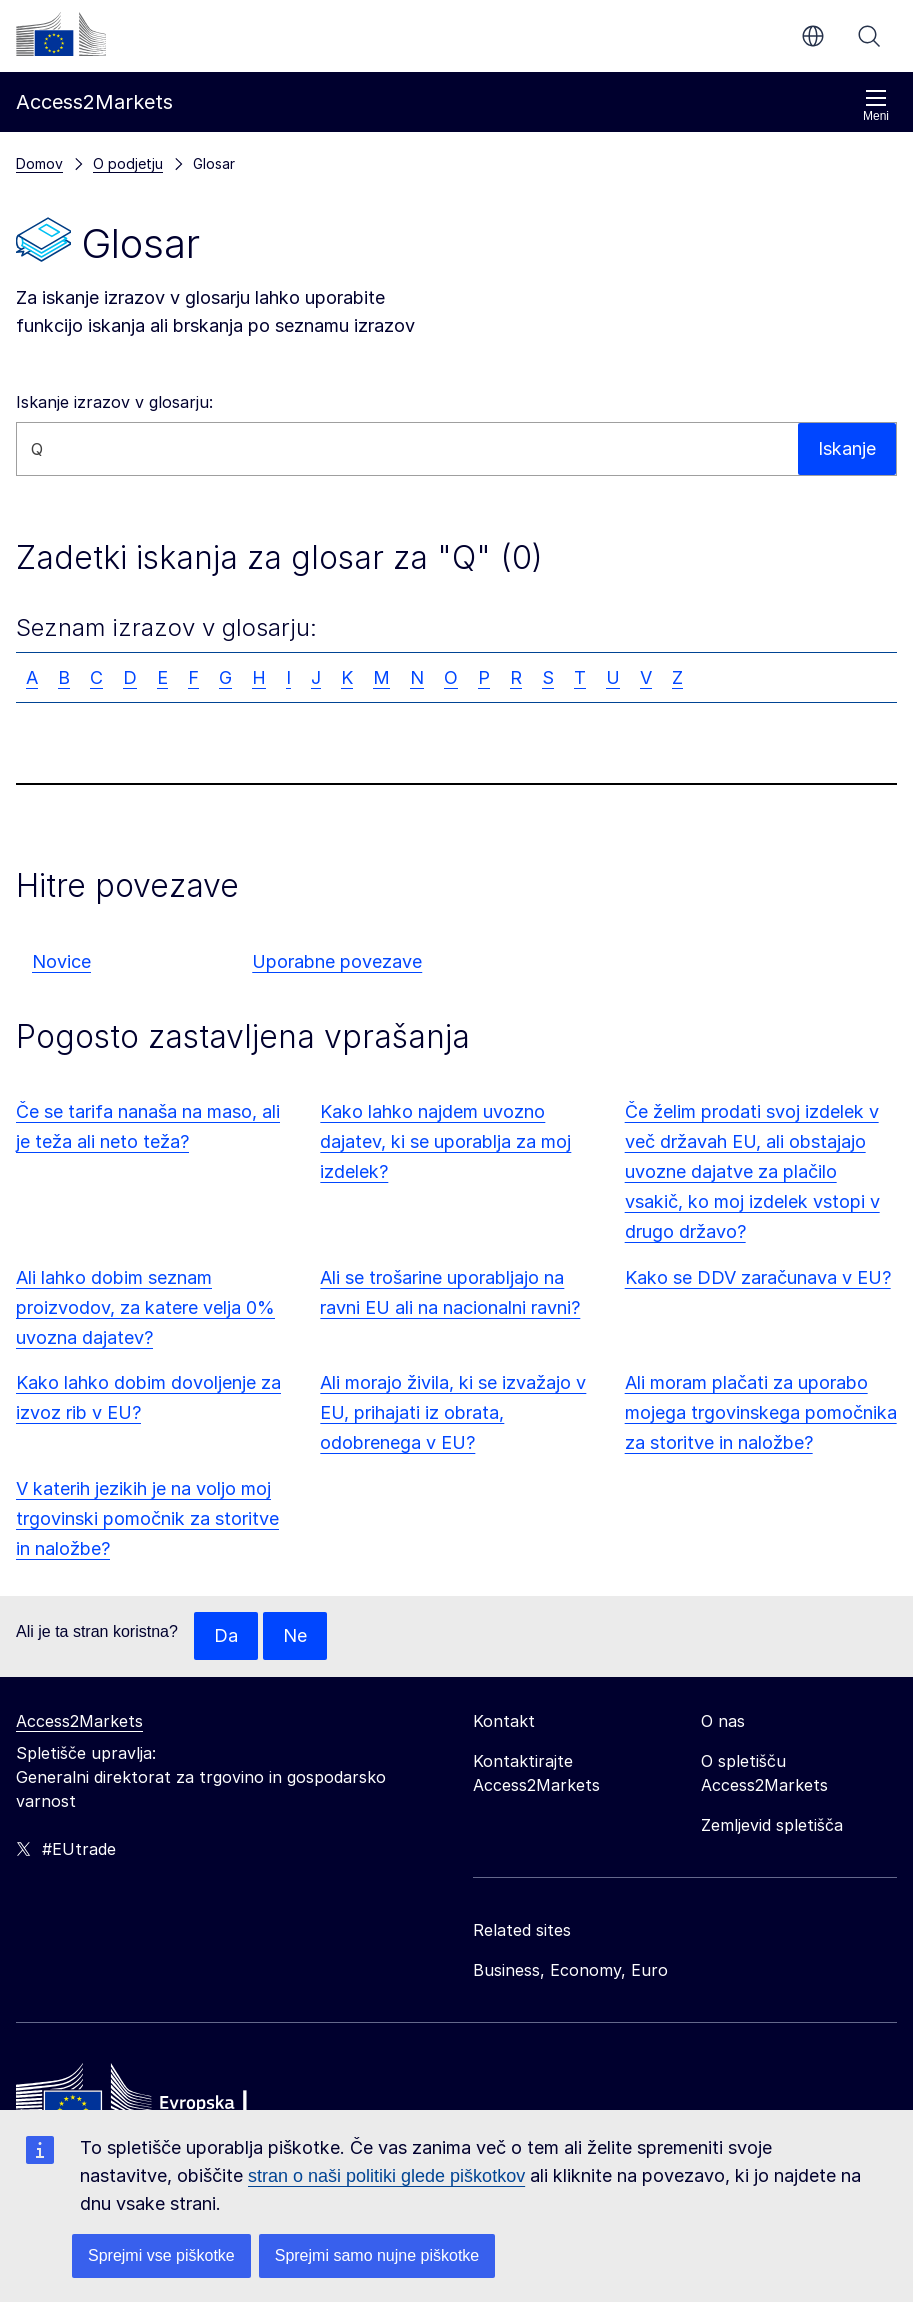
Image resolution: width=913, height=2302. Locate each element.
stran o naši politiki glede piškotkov (386, 2176)
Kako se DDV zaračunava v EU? (758, 1277)
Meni (876, 105)
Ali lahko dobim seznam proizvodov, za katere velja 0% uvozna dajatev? (145, 1307)
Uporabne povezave (337, 961)
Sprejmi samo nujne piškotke (377, 2255)
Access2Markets (79, 1721)
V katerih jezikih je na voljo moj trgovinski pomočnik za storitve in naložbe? (147, 1518)
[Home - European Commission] (161, 2102)
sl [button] (813, 36)
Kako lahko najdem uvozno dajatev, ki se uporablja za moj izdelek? (445, 1141)
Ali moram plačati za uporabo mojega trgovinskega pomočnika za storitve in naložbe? (761, 1412)
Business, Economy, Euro (570, 1970)
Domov (39, 163)
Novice (61, 961)
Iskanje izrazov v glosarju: (114, 402)
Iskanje (869, 36)
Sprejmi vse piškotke (161, 2255)
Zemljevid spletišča (772, 1825)
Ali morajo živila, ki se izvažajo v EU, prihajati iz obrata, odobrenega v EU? (453, 1412)
